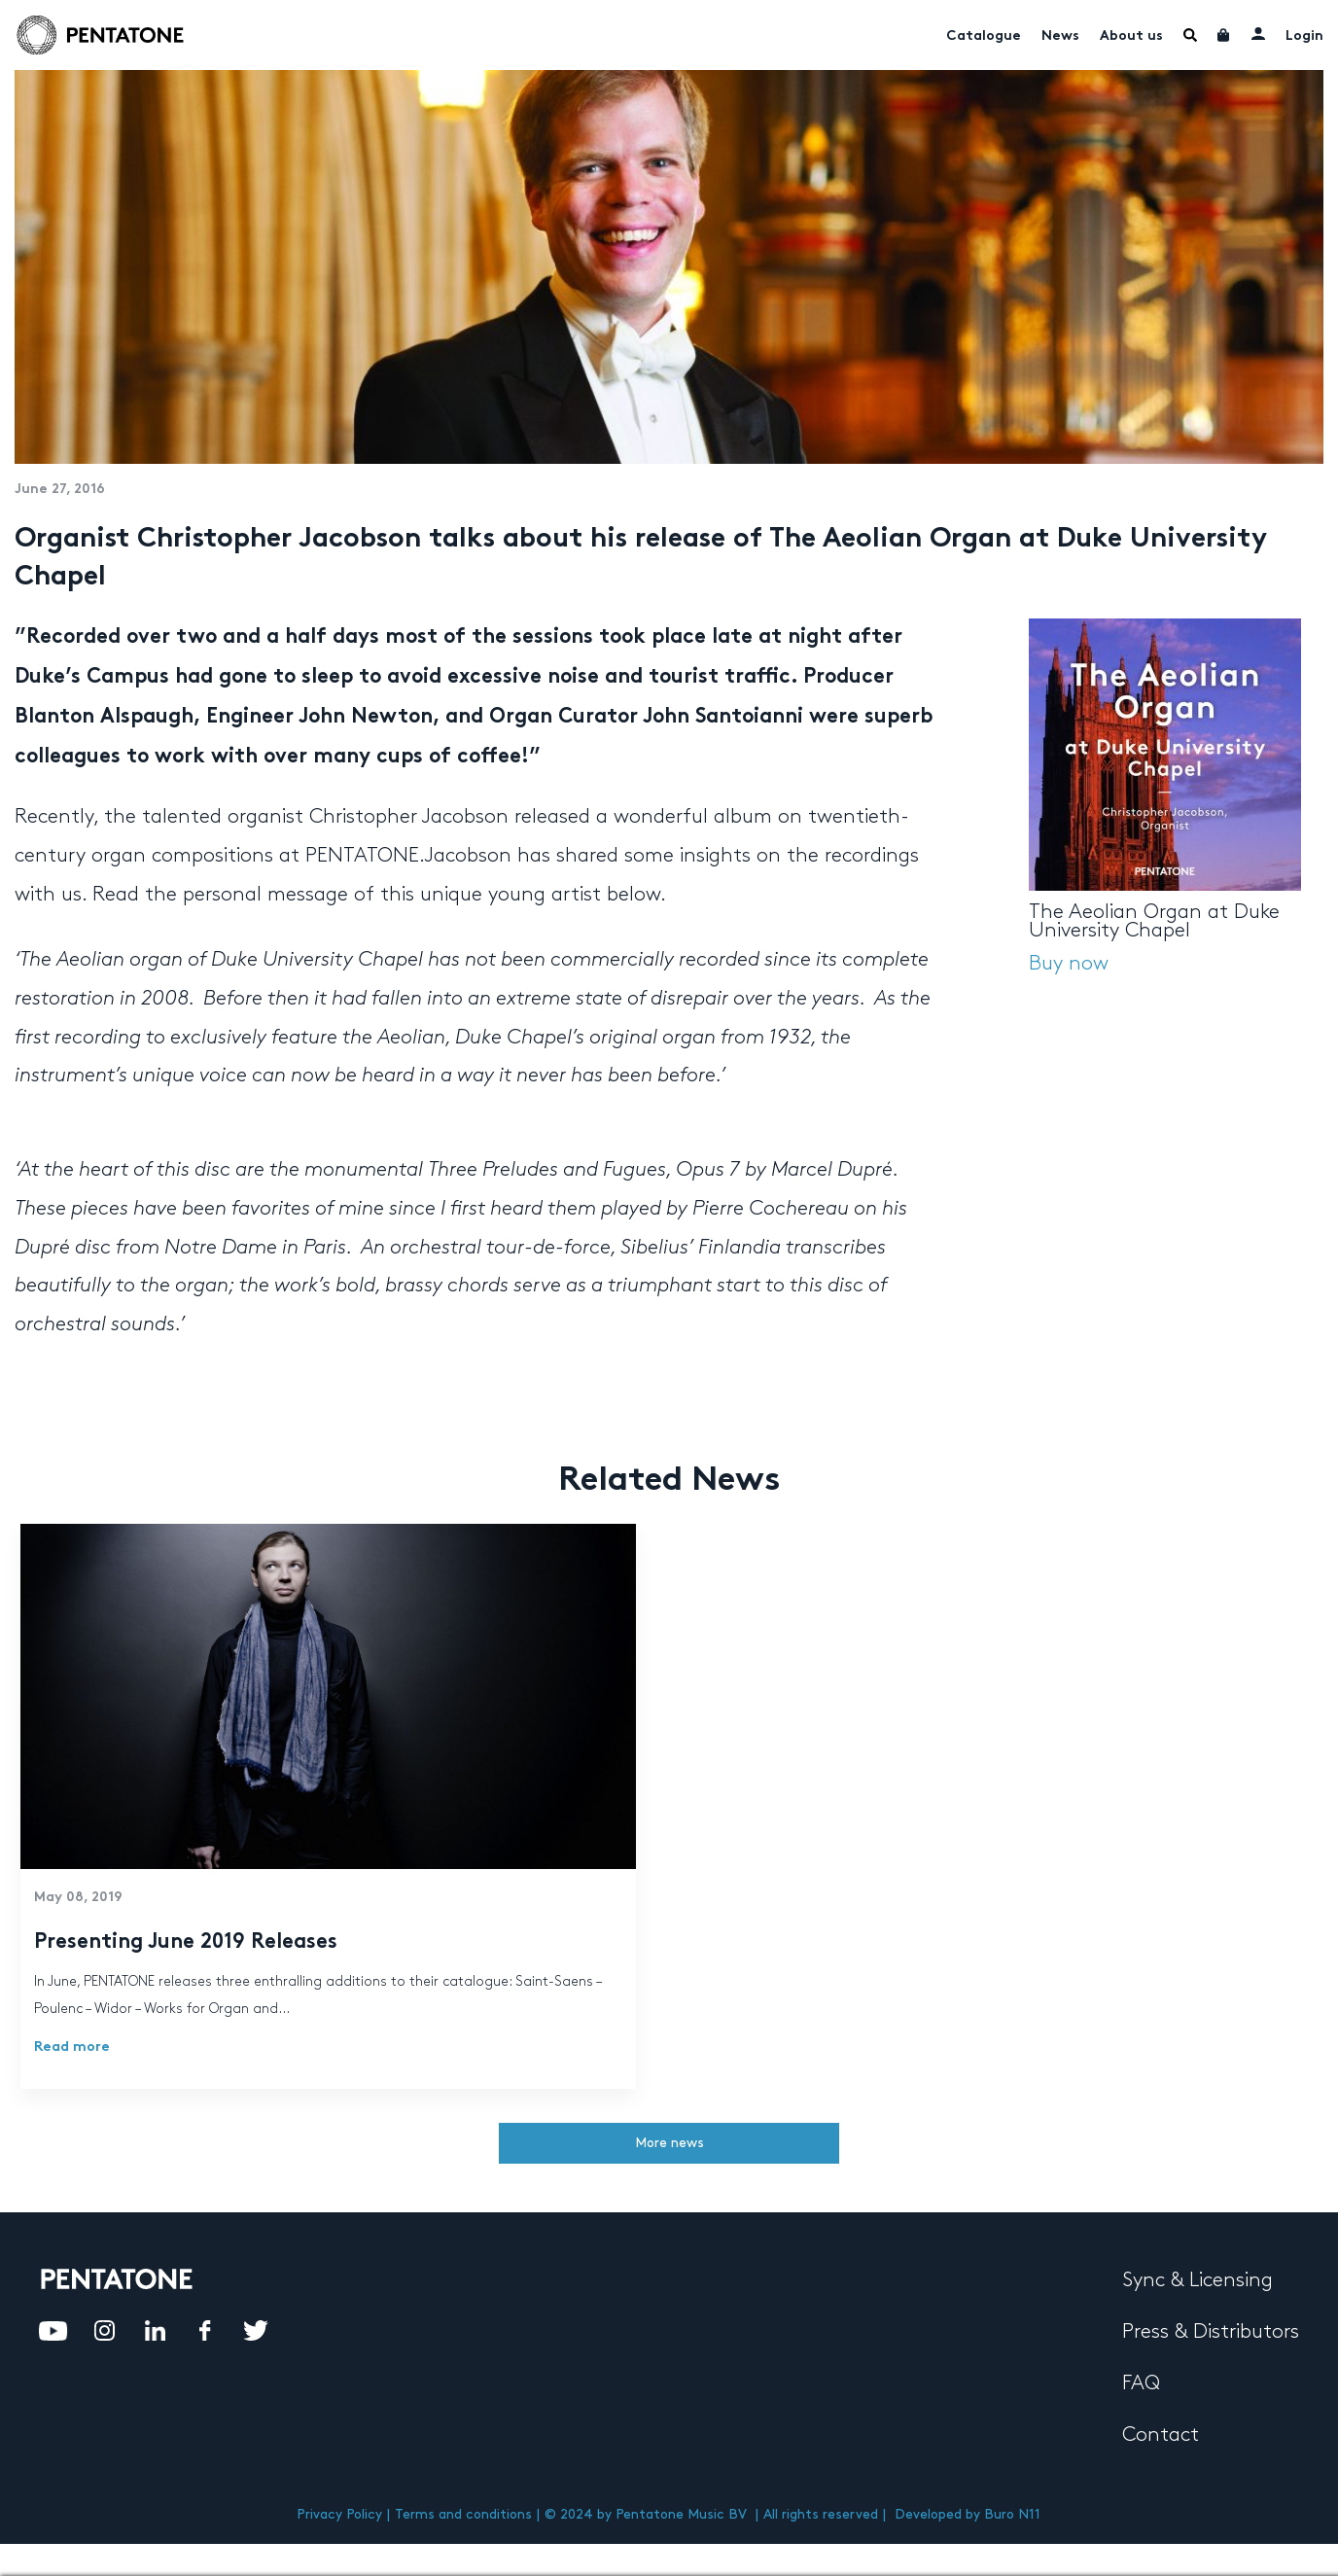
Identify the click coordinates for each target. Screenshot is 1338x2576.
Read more (72, 2047)
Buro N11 (1012, 2514)
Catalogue (983, 36)
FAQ (1141, 2383)
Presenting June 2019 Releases (185, 1943)
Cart (1224, 35)
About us (1131, 36)
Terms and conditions (463, 2514)
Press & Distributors (1210, 2332)
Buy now (1069, 963)
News (1060, 36)
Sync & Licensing (1197, 2280)
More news (669, 2142)
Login (1304, 36)
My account (1258, 33)
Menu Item (1190, 35)
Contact (1160, 2435)
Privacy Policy (339, 2514)
